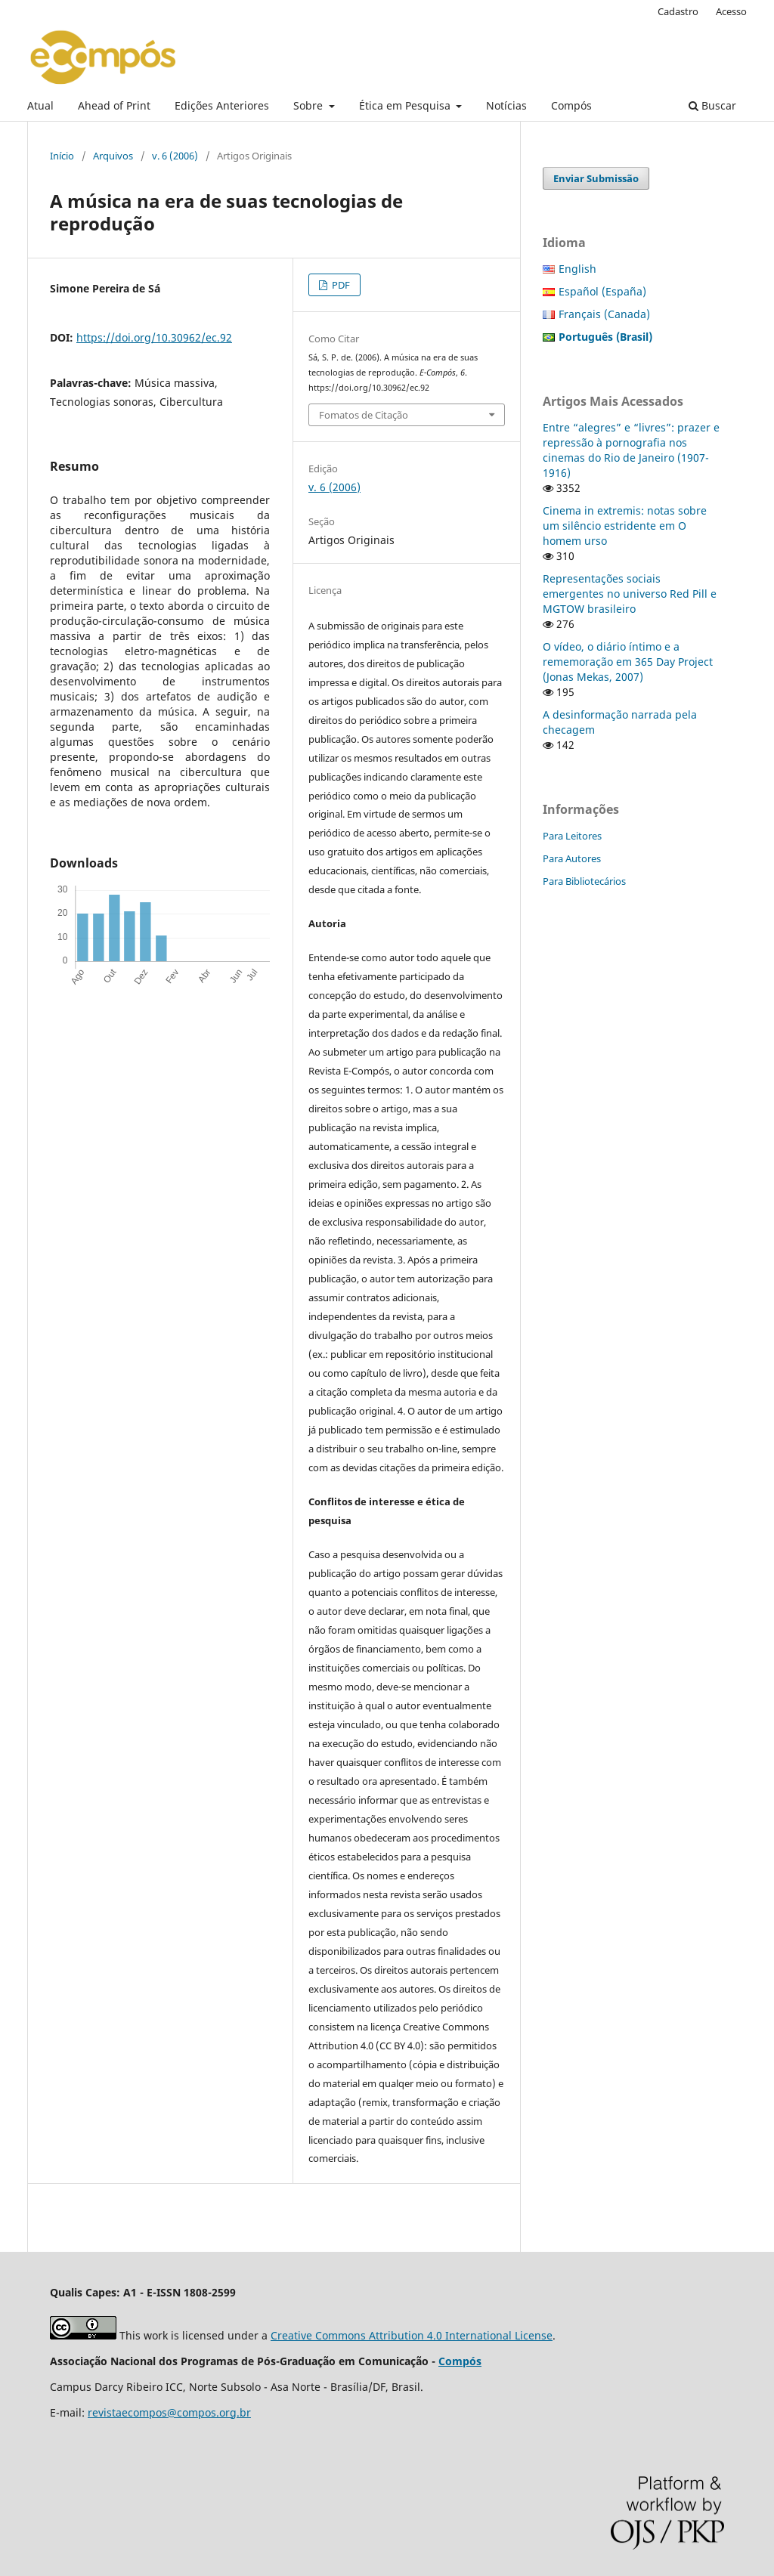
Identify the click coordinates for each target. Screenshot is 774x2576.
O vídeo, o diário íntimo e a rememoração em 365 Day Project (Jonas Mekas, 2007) (628, 661)
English (577, 268)
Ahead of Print (114, 105)
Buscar (712, 105)
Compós (571, 105)
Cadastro (678, 11)
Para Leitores (572, 836)
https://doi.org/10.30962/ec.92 (154, 337)
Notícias (506, 105)
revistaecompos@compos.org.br (169, 2412)
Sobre (309, 105)
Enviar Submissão (596, 178)
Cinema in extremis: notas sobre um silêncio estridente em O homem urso (625, 525)
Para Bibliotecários (584, 881)
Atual (40, 105)
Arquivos (113, 155)
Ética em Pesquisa (406, 105)
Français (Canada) (604, 314)
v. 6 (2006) (175, 155)
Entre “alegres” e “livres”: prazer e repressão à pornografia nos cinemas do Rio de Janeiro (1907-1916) (631, 450)
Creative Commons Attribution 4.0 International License (412, 2335)
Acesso (731, 11)
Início (62, 155)
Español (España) (602, 291)
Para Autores (572, 858)
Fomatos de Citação (363, 415)
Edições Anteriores (222, 105)
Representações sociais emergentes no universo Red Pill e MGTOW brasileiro (630, 593)
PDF (340, 285)
